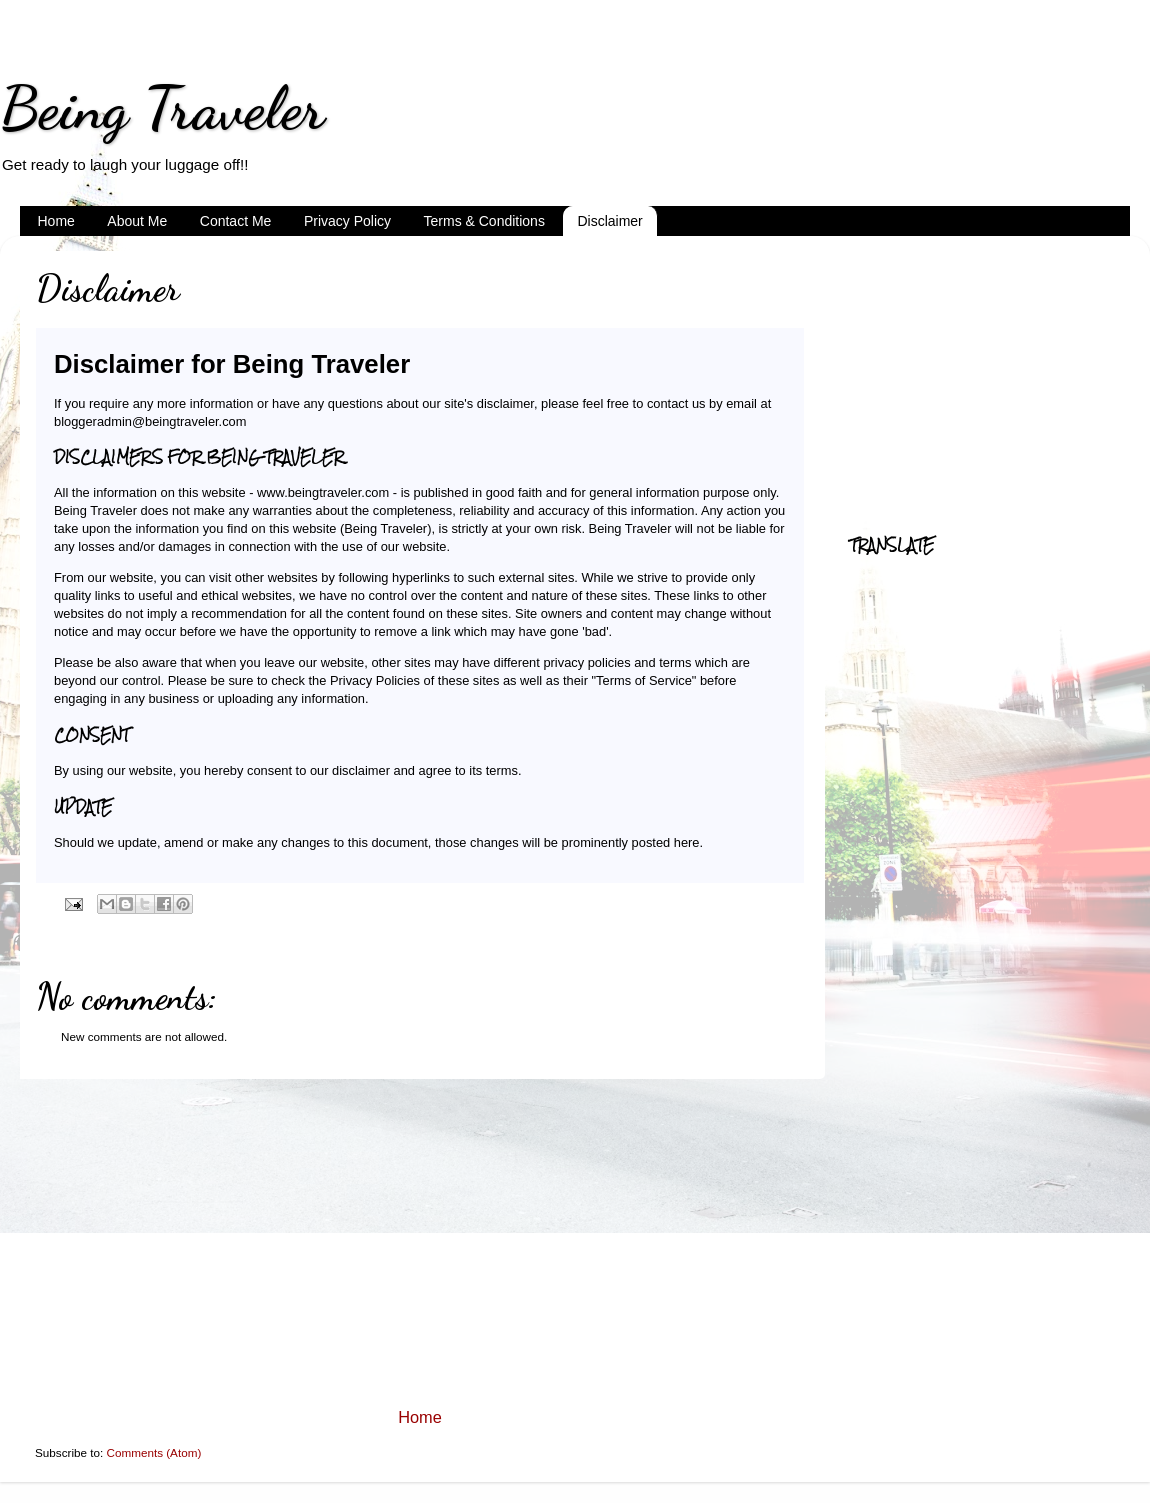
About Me (137, 221)
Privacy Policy (347, 221)
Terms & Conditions (484, 221)
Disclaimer (609, 221)
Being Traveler (162, 108)
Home (56, 221)
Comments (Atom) (153, 1452)
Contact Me (236, 221)
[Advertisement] (420, 1243)
